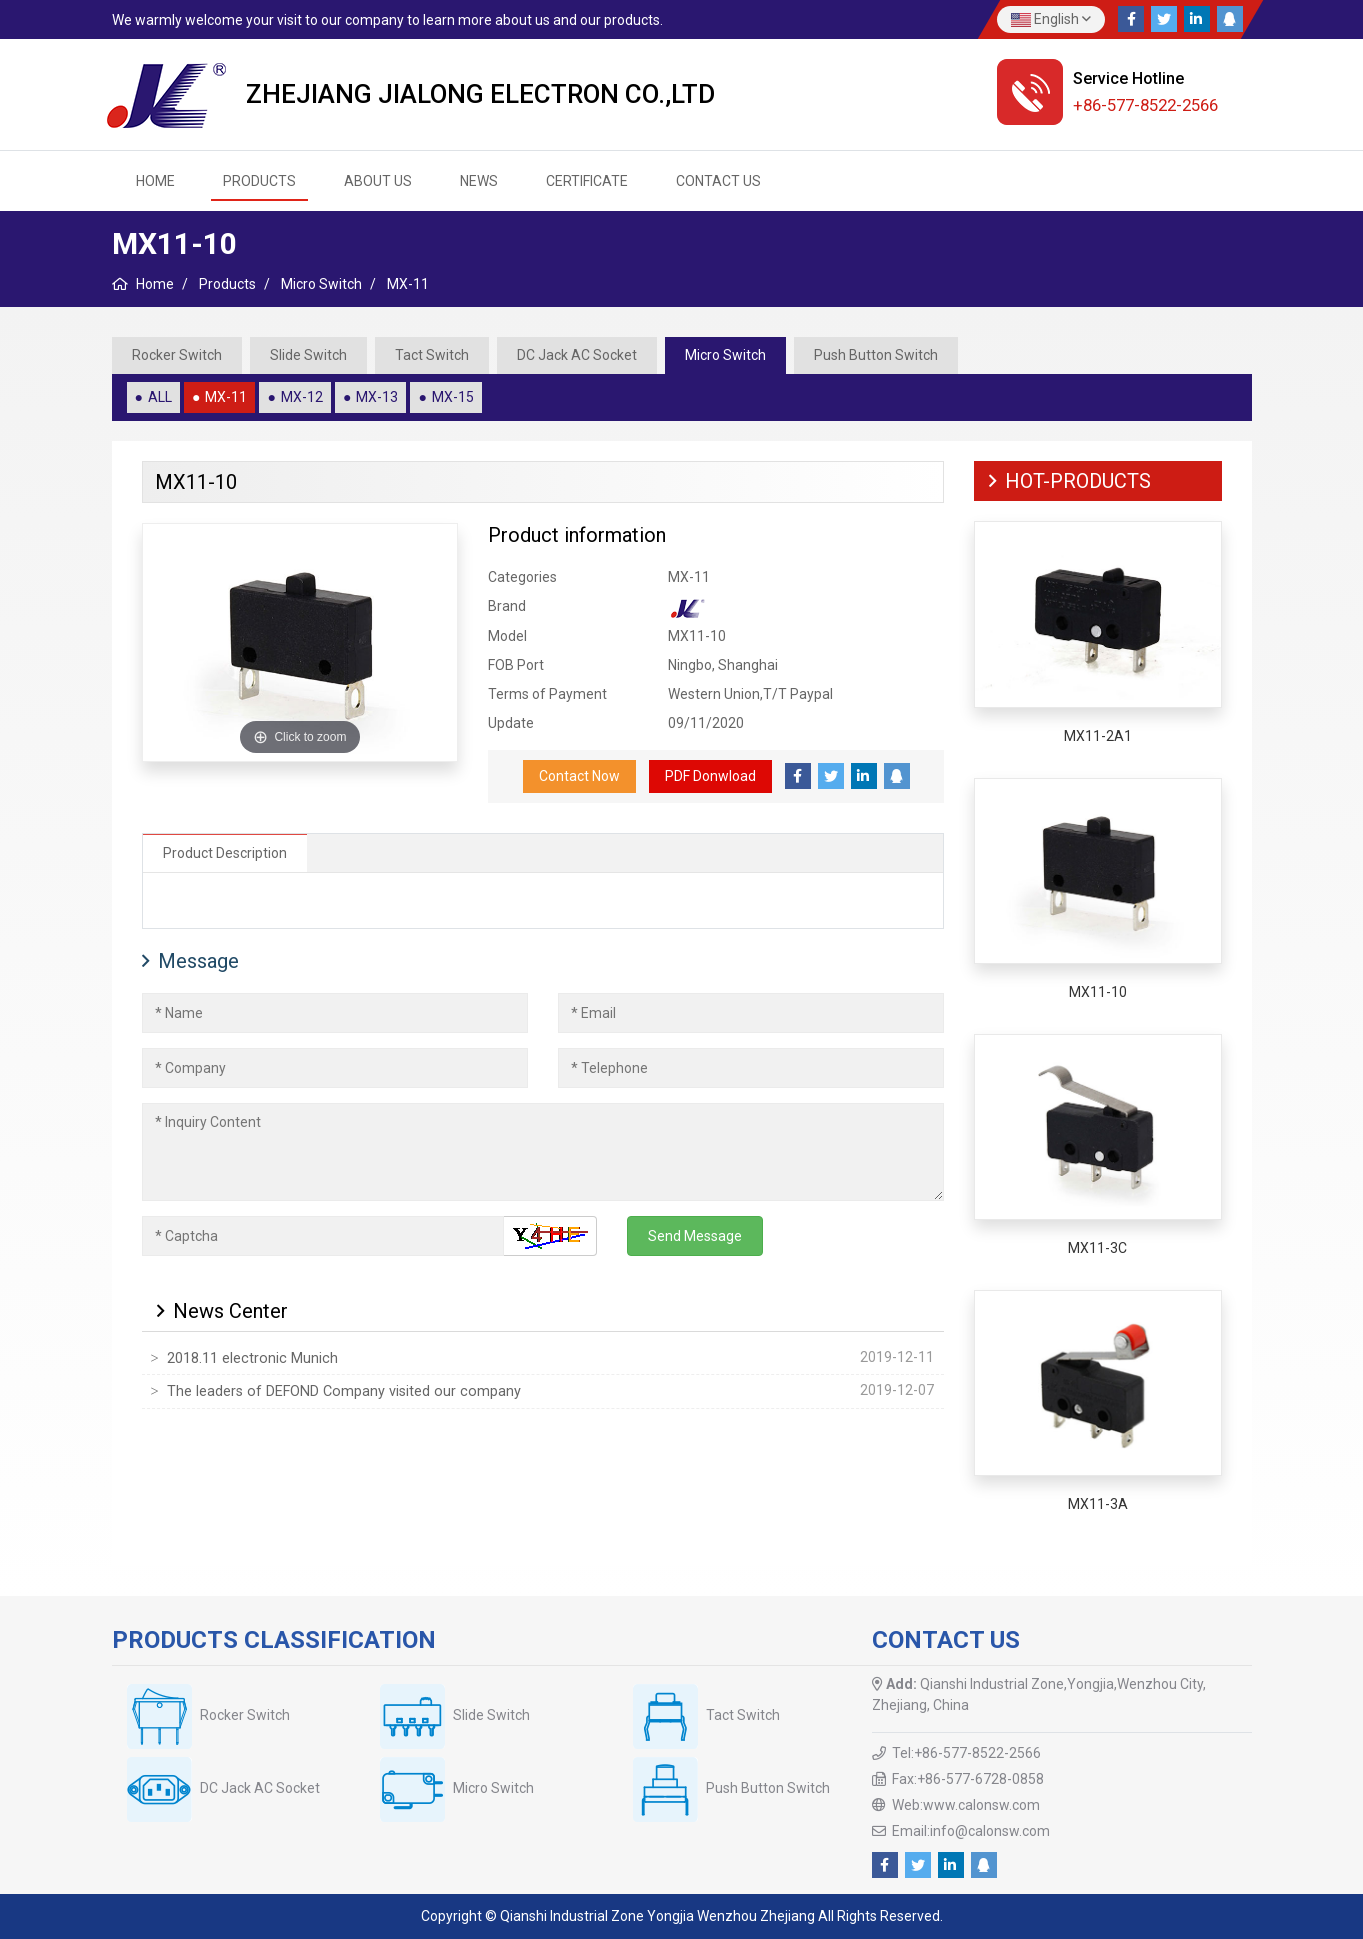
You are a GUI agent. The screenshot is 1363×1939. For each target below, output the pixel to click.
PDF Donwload (710, 776)
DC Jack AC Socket (577, 355)
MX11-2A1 (1098, 736)
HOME (155, 181)
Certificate (587, 181)
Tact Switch (432, 355)
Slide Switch (308, 355)
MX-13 (377, 397)
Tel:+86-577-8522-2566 (966, 1753)
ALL (160, 397)
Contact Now (579, 776)
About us (378, 181)
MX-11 (226, 397)
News (479, 181)
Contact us (718, 181)
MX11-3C (1097, 1248)
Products (259, 181)
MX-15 (453, 397)
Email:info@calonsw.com (971, 1831)
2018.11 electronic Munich (252, 1358)
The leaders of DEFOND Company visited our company (344, 1391)
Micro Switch (725, 355)
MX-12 (302, 397)
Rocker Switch (177, 355)
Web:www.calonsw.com (966, 1805)
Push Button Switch (876, 355)
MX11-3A (1098, 1504)
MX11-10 (1098, 992)
